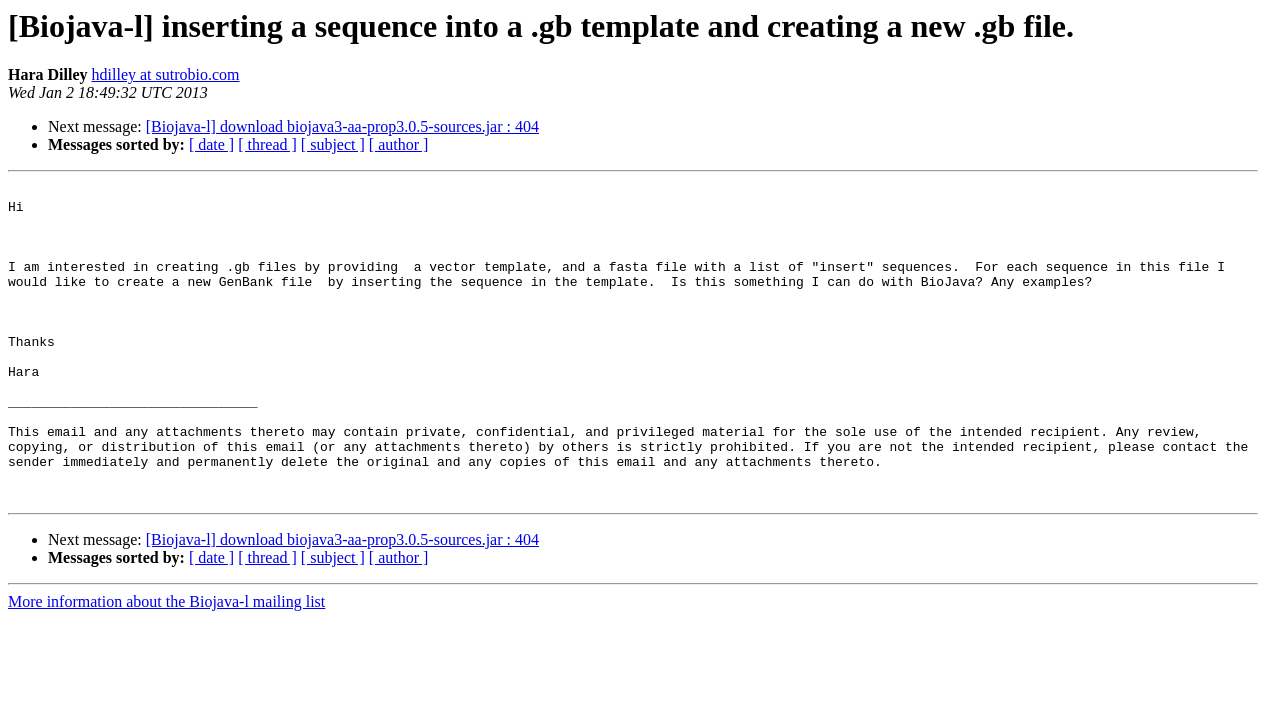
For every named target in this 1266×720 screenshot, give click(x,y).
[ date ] (211, 144)
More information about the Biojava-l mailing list (166, 664)
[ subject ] (333, 144)
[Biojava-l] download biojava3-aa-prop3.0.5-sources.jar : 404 (342, 126)
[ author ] (399, 144)
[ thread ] (267, 144)
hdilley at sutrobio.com (166, 74)
